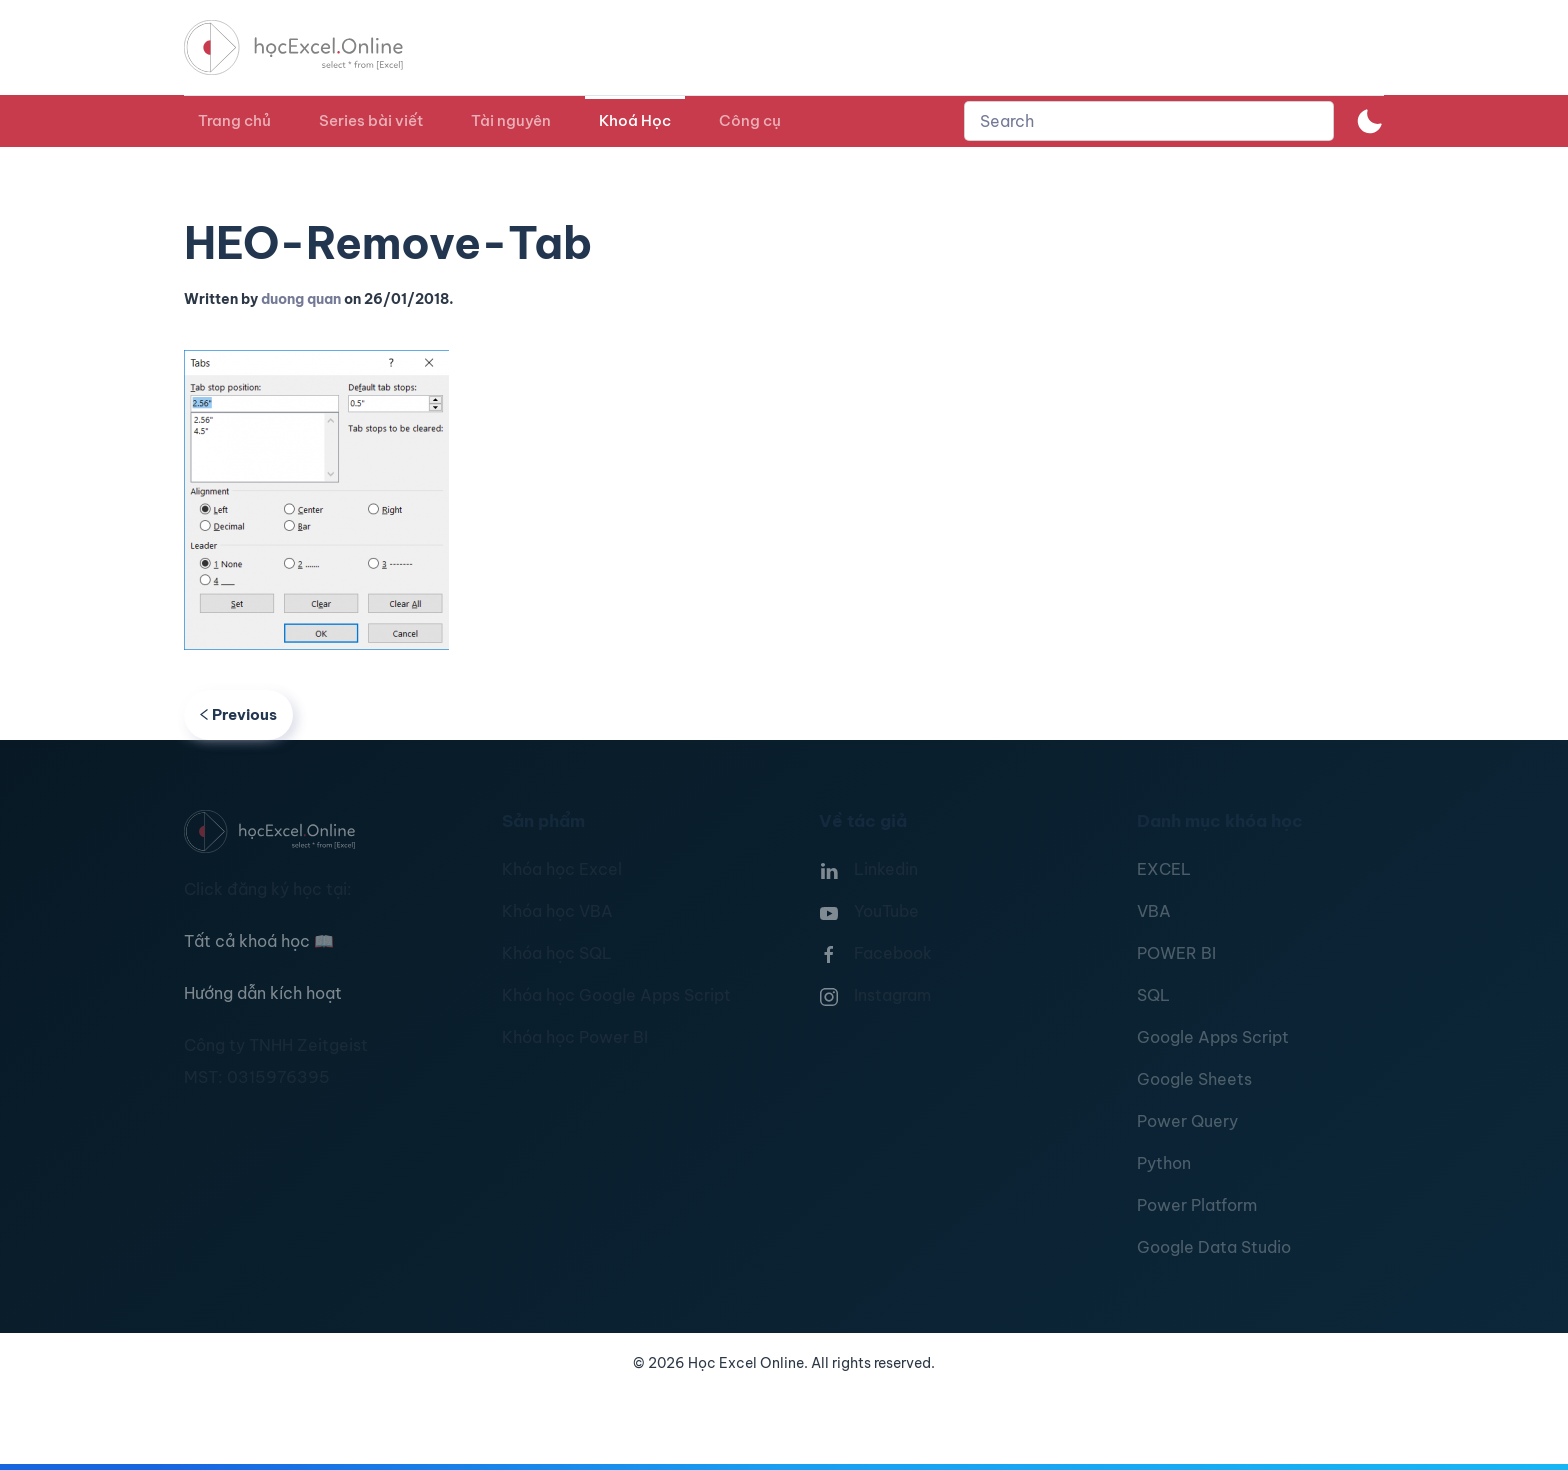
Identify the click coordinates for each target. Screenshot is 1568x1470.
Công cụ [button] (750, 120)
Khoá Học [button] (635, 120)
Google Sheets (1194, 1079)
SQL (1153, 995)
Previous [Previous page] (238, 714)
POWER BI (1176, 953)
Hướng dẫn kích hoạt (263, 993)
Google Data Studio (1214, 1247)
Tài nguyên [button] (511, 120)
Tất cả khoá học (259, 941)
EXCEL (1164, 869)
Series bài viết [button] (371, 120)
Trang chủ (234, 120)
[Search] (1149, 121)
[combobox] (1149, 121)
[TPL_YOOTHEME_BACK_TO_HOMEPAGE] (312, 47)
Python (1164, 1163)
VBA (1154, 911)
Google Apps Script (1213, 1037)
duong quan (301, 299)
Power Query (1187, 1121)
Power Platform (1197, 1205)
